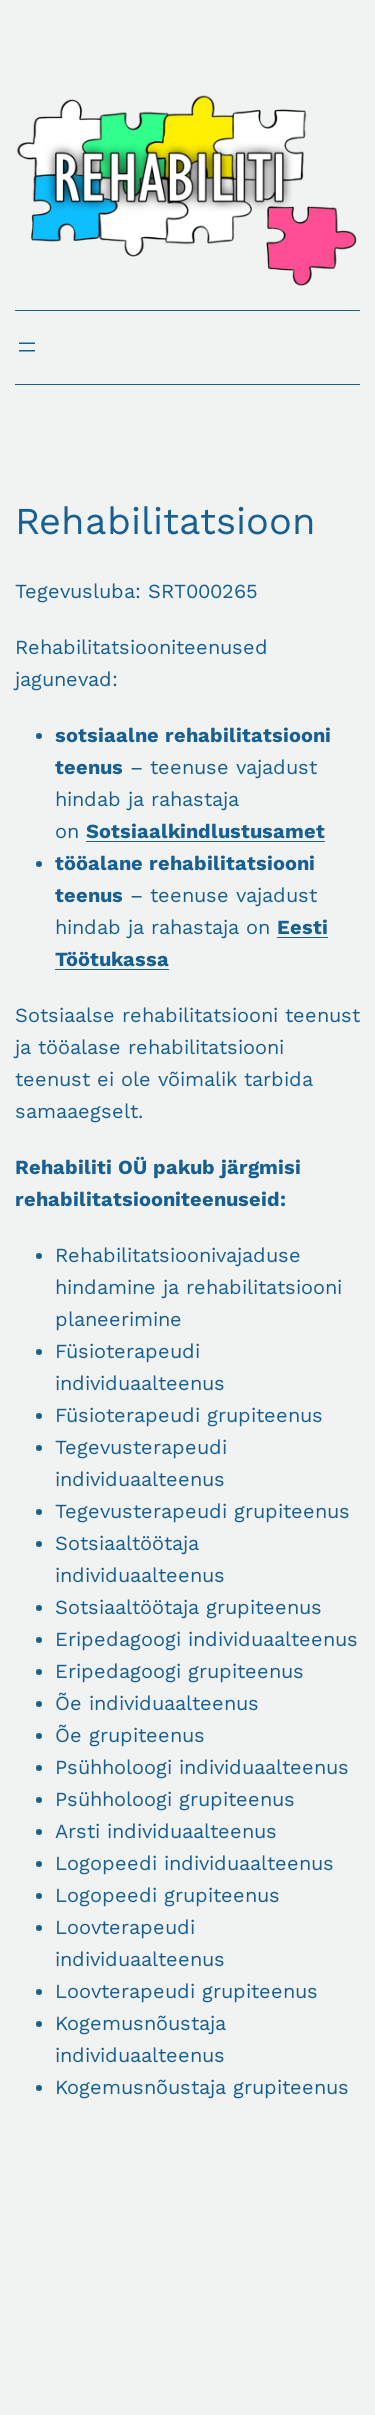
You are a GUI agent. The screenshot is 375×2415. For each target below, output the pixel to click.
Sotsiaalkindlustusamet (205, 831)
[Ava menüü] (27, 347)
